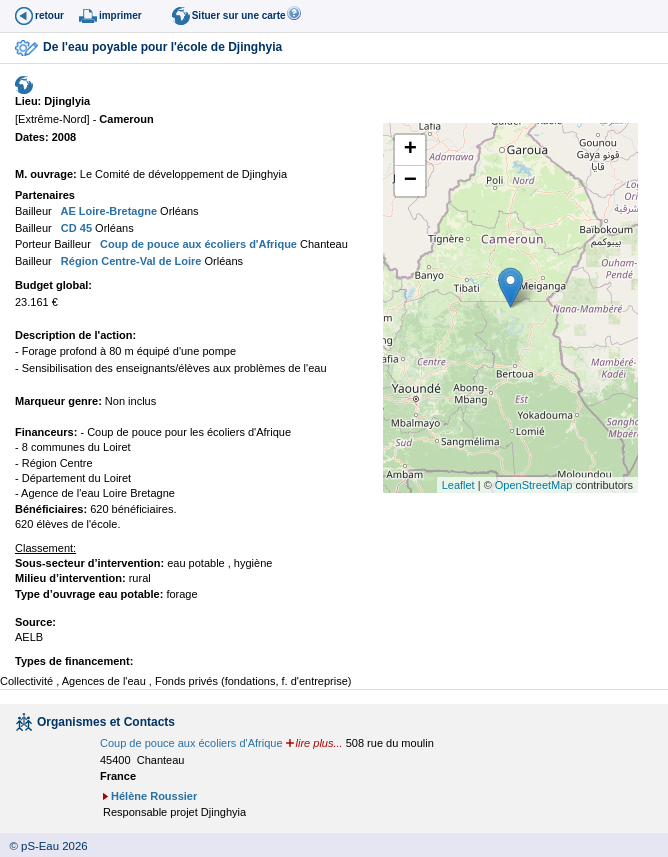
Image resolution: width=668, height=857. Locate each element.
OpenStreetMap (534, 485)
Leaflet (458, 485)
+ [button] (410, 150)
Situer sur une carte (239, 15)
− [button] (410, 181)
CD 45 (75, 228)
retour (49, 15)
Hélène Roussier (154, 796)
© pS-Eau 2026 (44, 846)
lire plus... (319, 743)
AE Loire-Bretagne (107, 211)
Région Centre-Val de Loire (130, 261)
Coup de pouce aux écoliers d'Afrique (197, 244)
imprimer (120, 15)
